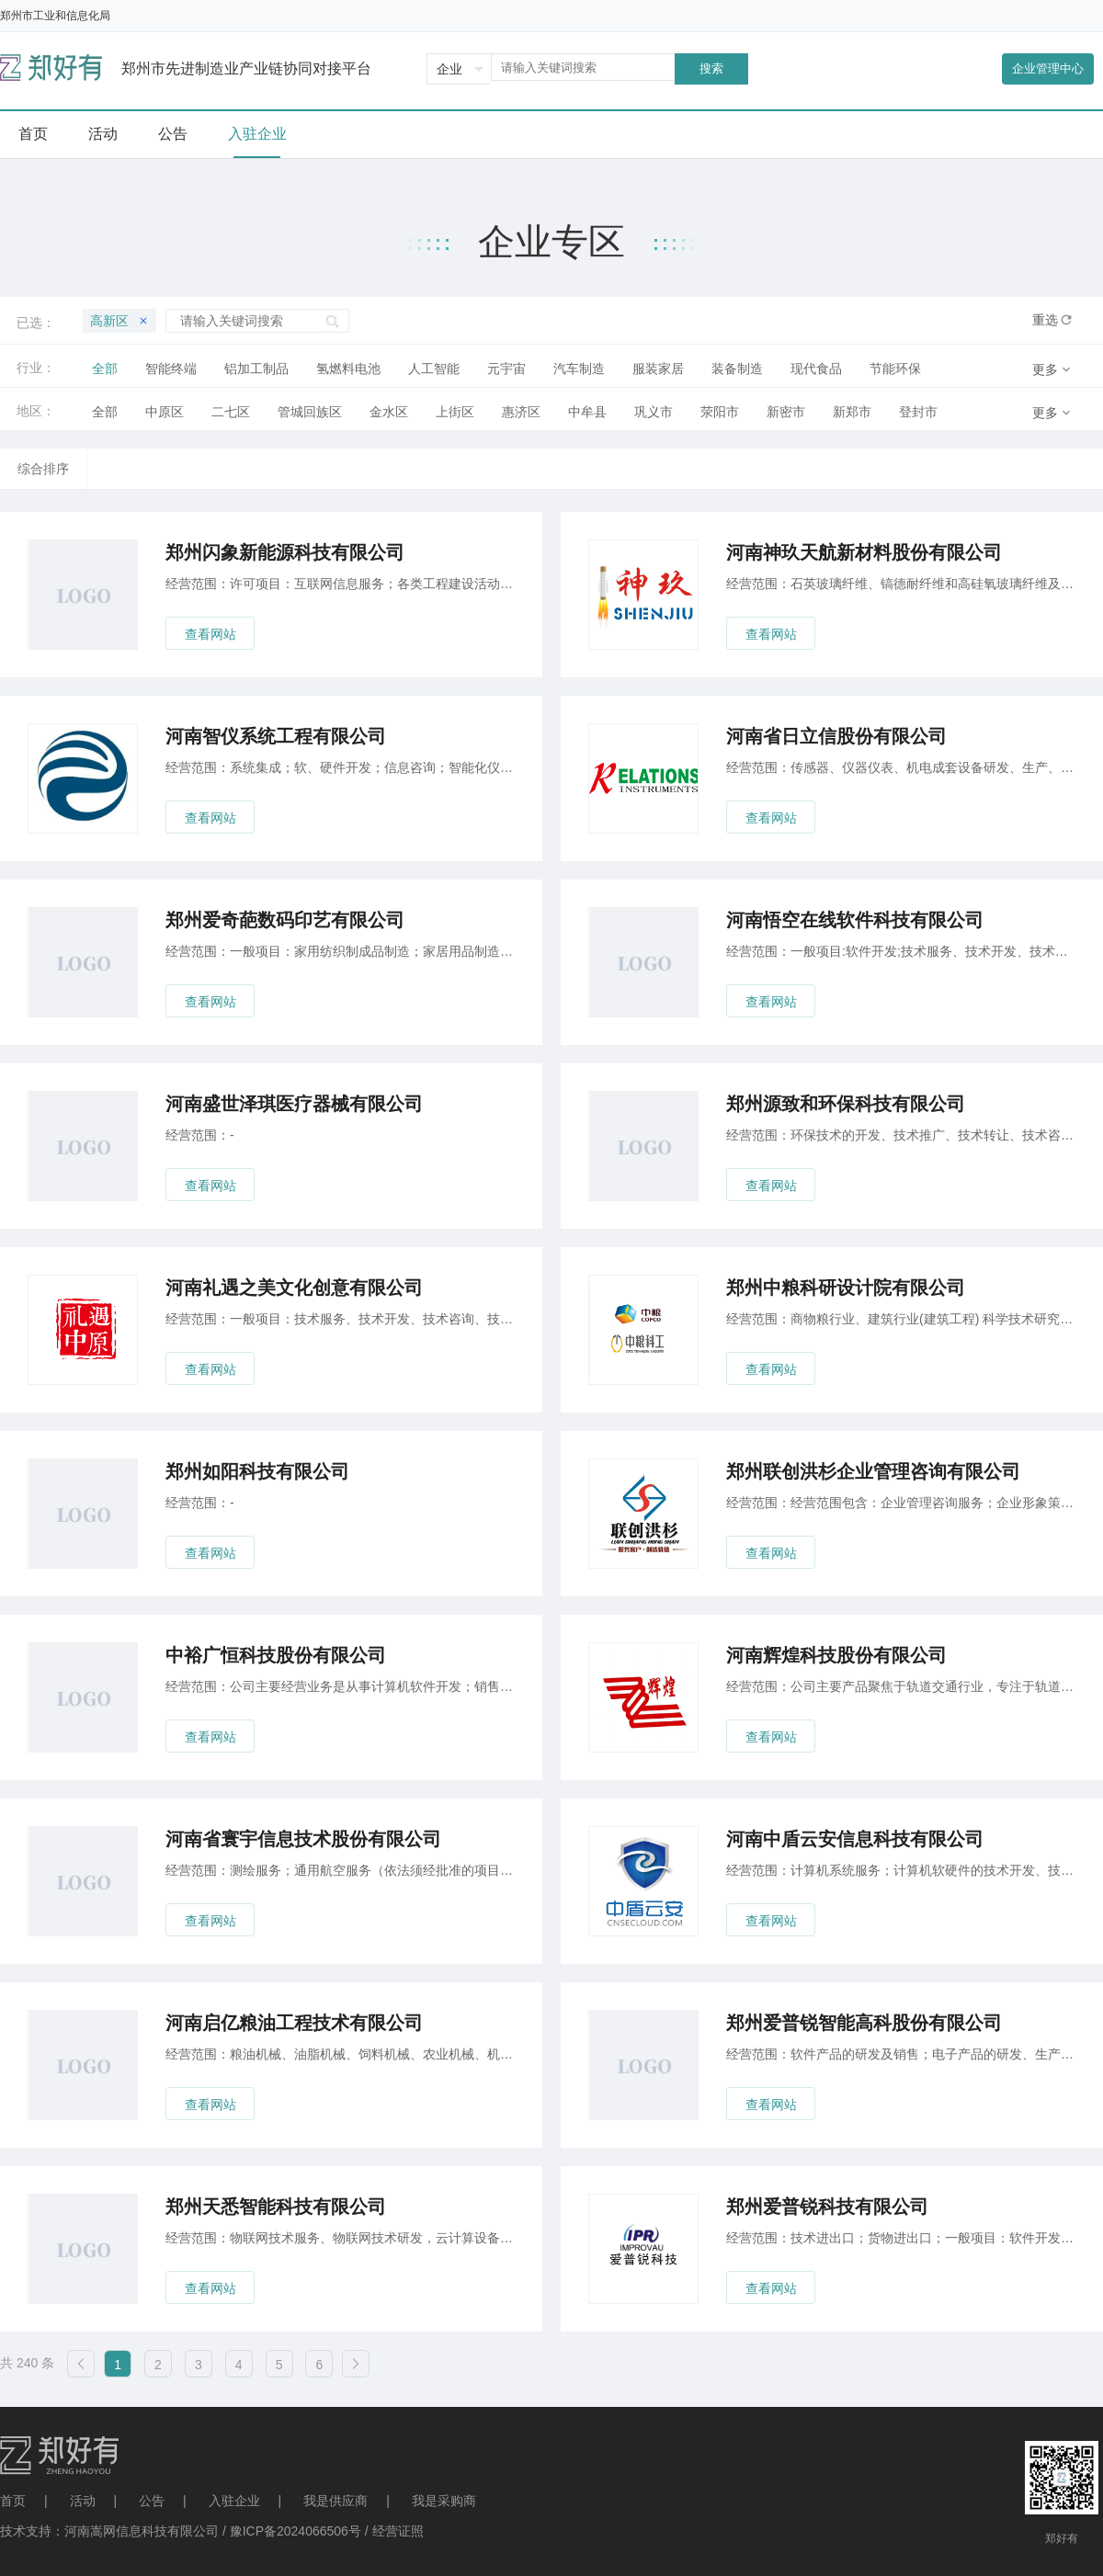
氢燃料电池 (348, 368)
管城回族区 (310, 411)
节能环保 (895, 368)
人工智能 (434, 368)
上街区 (455, 411)
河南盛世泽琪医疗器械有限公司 (294, 1104)
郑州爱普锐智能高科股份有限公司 (864, 2023)
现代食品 (816, 368)
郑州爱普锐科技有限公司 (827, 2206)
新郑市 (852, 411)
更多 (1045, 369)
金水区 (389, 411)
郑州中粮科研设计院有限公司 (845, 1287)
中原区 (164, 411)
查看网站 (210, 634)
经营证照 (398, 2531)
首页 (13, 2500)
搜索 (711, 68)
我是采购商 (444, 2500)
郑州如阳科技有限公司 (257, 1471)
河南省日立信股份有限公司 (836, 736)
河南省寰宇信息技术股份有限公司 (303, 1839)
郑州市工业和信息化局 (55, 15)
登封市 (918, 411)
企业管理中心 (1048, 68)
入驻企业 (234, 2500)
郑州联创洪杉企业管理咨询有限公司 (873, 1471)
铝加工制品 (256, 368)
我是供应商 (335, 2500)
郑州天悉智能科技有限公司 (275, 2206)
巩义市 (653, 411)
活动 (83, 2500)
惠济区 (521, 411)
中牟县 (587, 411)
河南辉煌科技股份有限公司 (836, 1655)
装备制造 (737, 368)
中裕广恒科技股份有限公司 (275, 1655)
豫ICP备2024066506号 (295, 2531)
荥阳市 (719, 411)
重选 (1045, 319)
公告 (152, 2500)
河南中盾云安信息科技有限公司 (855, 1839)
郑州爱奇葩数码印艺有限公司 (284, 920)
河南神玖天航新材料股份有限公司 (864, 552)
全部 (105, 368)
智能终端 (171, 368)
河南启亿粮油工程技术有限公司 (294, 2023)
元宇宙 (506, 368)
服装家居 (658, 368)
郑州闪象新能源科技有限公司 (284, 552)
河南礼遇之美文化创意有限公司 (294, 1287)
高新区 (119, 320)
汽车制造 (579, 368)
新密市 (786, 411)
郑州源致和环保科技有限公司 (845, 1104)
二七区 (230, 411)
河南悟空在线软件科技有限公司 (855, 920)
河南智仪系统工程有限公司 (275, 736)
